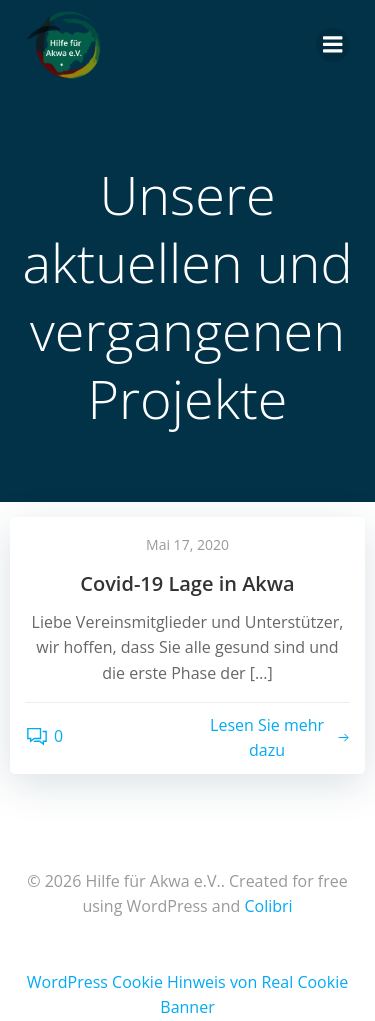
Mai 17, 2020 (187, 544)
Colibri (268, 906)
